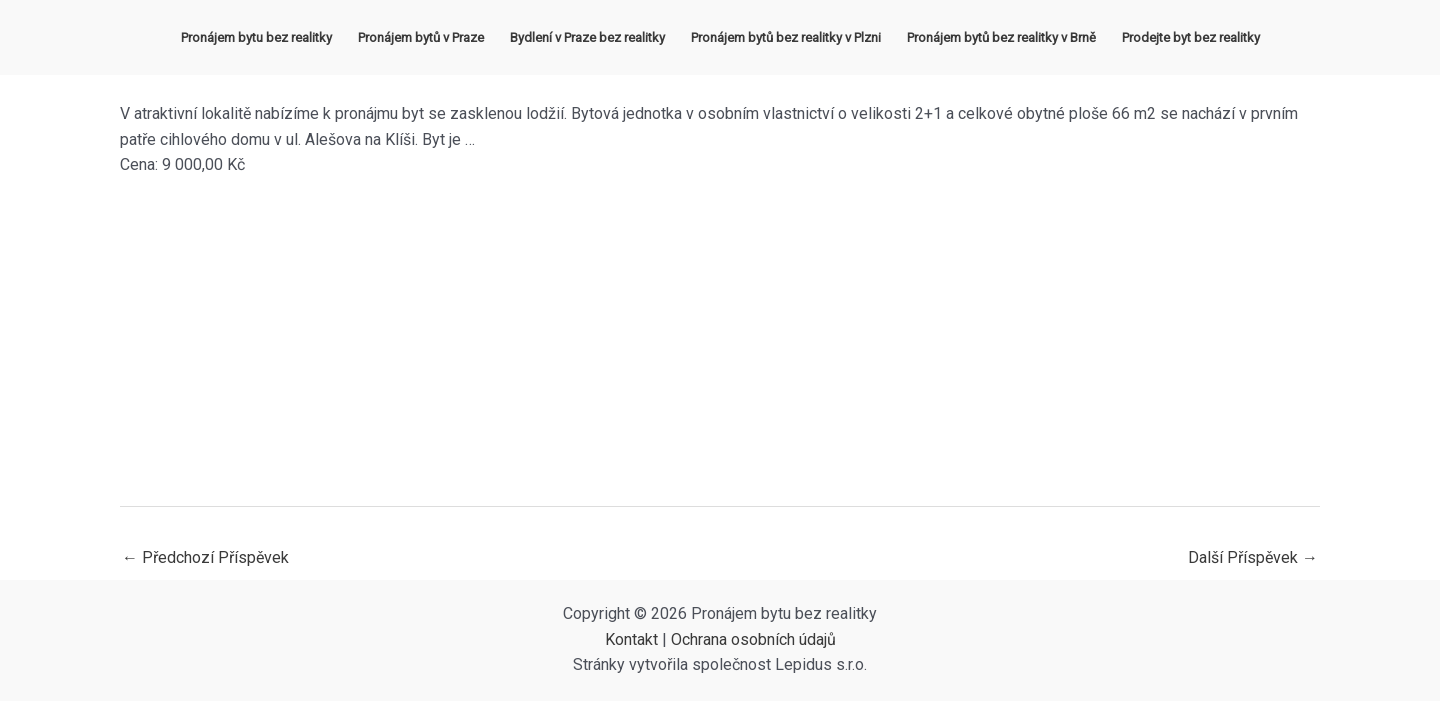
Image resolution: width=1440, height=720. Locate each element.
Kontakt (631, 639)
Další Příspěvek (1253, 557)
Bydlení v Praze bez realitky (587, 37)
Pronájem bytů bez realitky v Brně (1001, 37)
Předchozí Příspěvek (205, 557)
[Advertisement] (720, 342)
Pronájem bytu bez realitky (256, 37)
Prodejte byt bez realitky (1191, 37)
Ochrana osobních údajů (753, 639)
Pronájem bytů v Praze (421, 37)
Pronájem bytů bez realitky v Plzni (786, 37)
